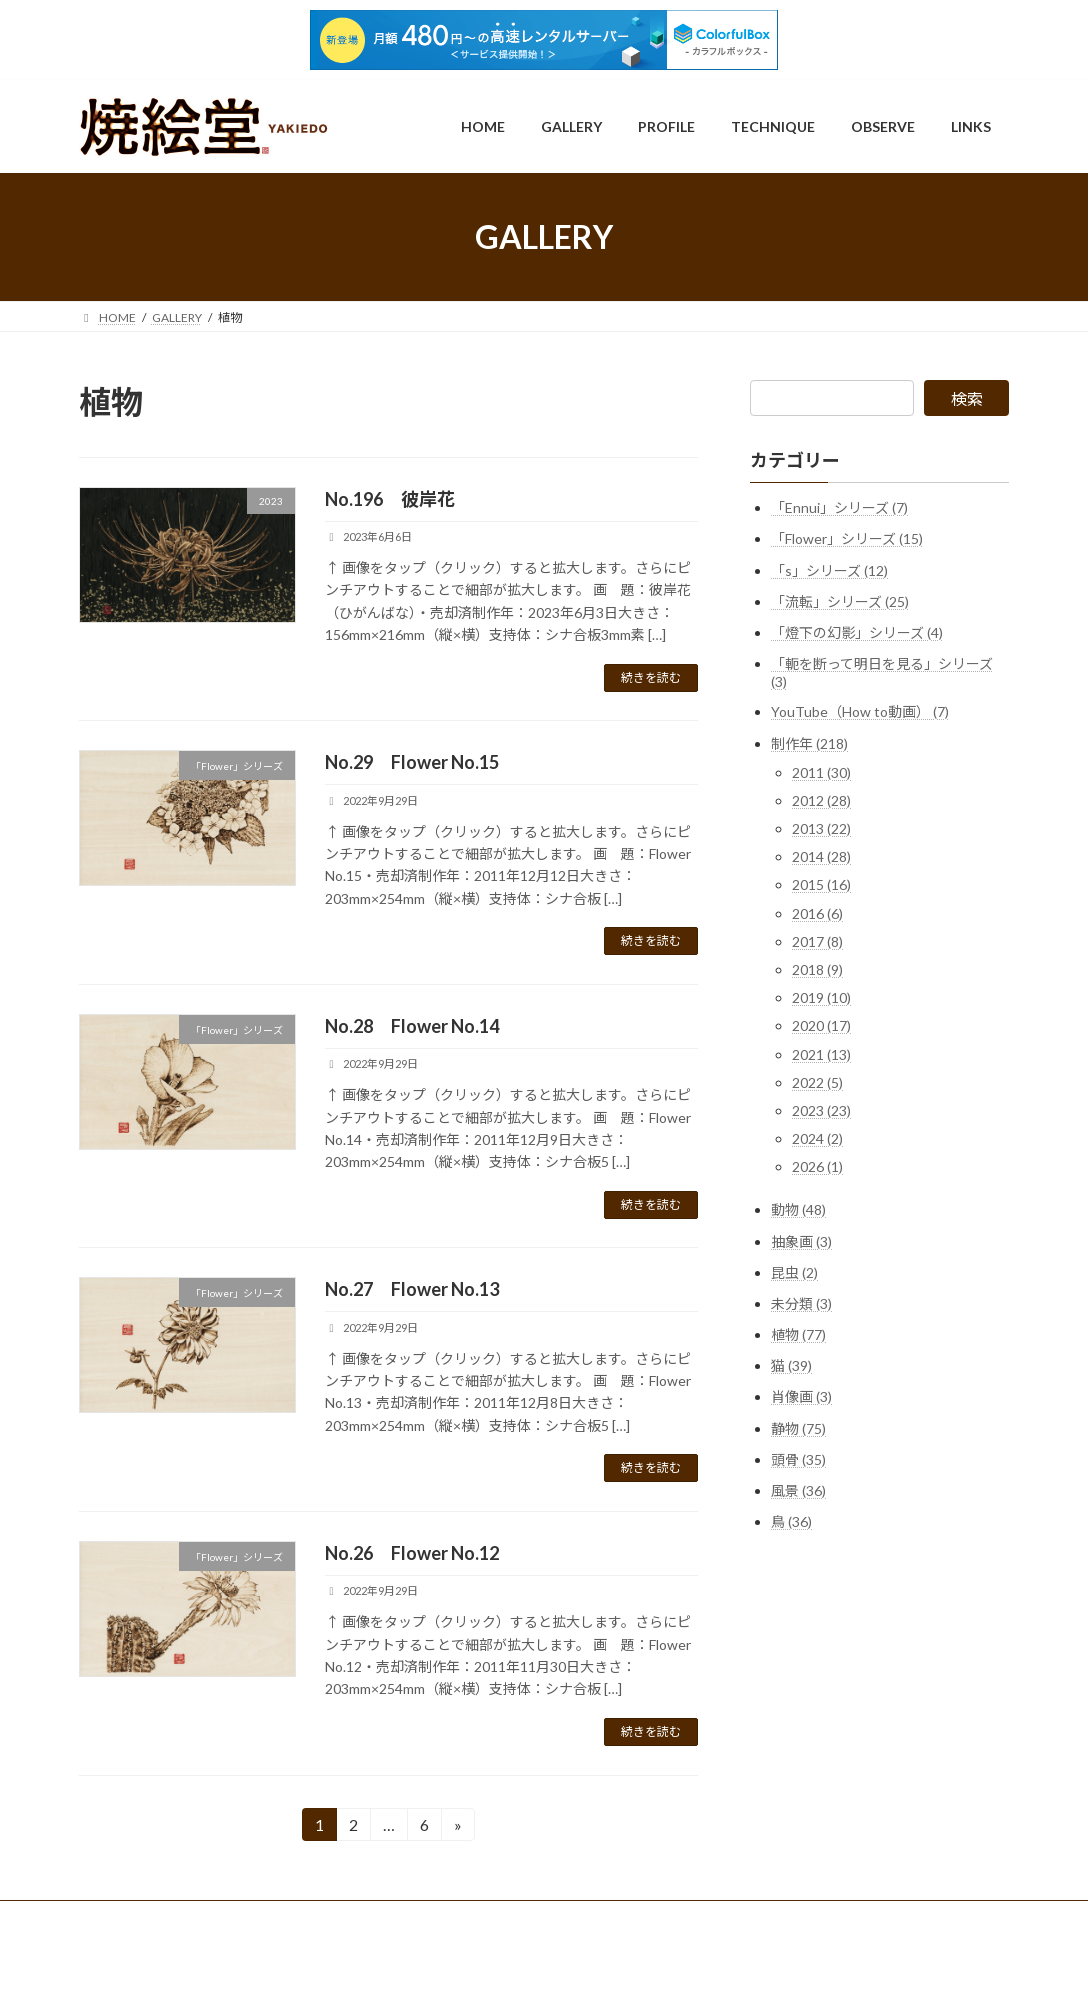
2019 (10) (821, 997)
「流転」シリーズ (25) (840, 601)
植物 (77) (798, 1334)
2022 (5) (817, 1082)
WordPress (457, 1962)
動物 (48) (798, 1209)
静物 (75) (798, 1428)
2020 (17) (821, 1025)
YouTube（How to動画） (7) (860, 711)
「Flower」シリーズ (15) (847, 538)
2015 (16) (821, 885)
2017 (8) (817, 941)
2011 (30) (821, 772)
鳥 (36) (791, 1521)
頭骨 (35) (798, 1459)
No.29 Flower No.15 (412, 762)
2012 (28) (821, 800)
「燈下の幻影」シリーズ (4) (857, 632)
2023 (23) (821, 1110)
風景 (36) (798, 1490)
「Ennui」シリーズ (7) (839, 507)
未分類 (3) (801, 1303)
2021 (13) (821, 1054)
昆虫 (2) (794, 1272)
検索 (967, 398)
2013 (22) (821, 828)
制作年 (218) (809, 743)
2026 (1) (817, 1166)
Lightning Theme (546, 1962)
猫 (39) (791, 1365)
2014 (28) (821, 856)
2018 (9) (817, 969)
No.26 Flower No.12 (412, 1553)
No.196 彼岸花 (390, 499)
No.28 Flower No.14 (412, 1026)
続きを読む (651, 677)
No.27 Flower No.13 (412, 1289)
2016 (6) (817, 913)
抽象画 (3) (801, 1241)
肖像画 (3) (801, 1397)
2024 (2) (817, 1138)
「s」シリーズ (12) (829, 570)
